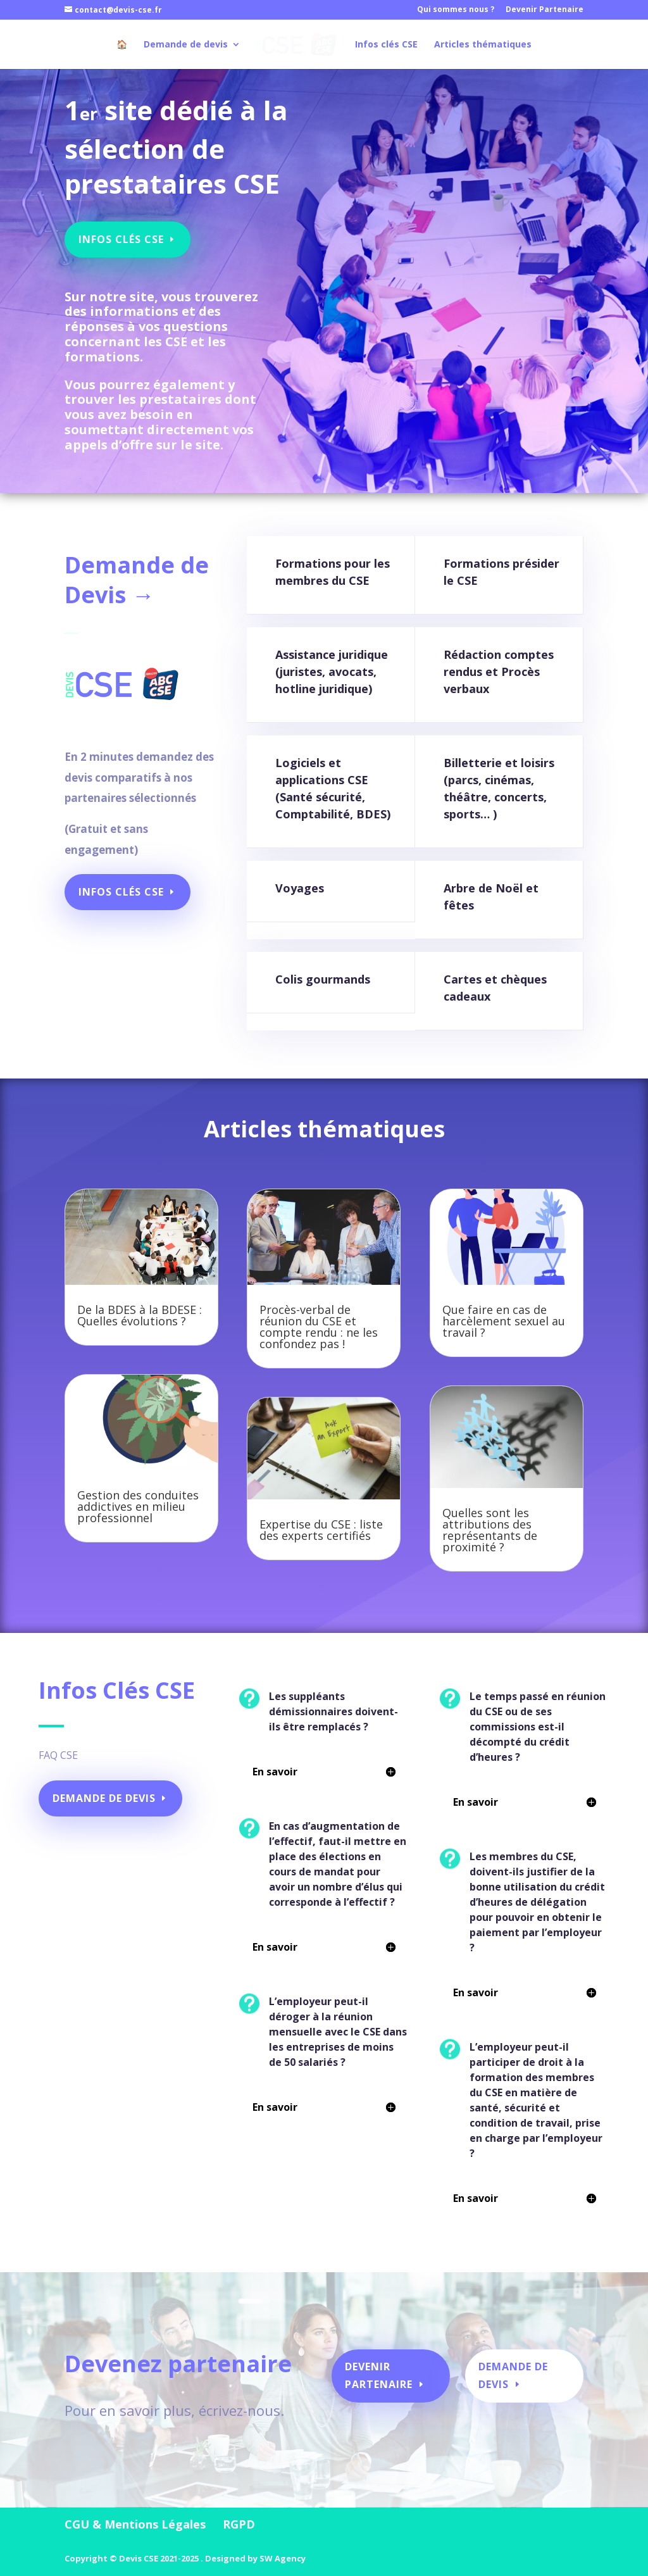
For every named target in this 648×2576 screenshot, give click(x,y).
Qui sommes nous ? (455, 10)
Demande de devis (188, 45)
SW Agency (282, 2558)
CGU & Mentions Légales (135, 2524)
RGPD (239, 2524)
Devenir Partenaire (544, 10)
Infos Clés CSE (124, 234)
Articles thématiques (480, 45)
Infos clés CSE (383, 45)
